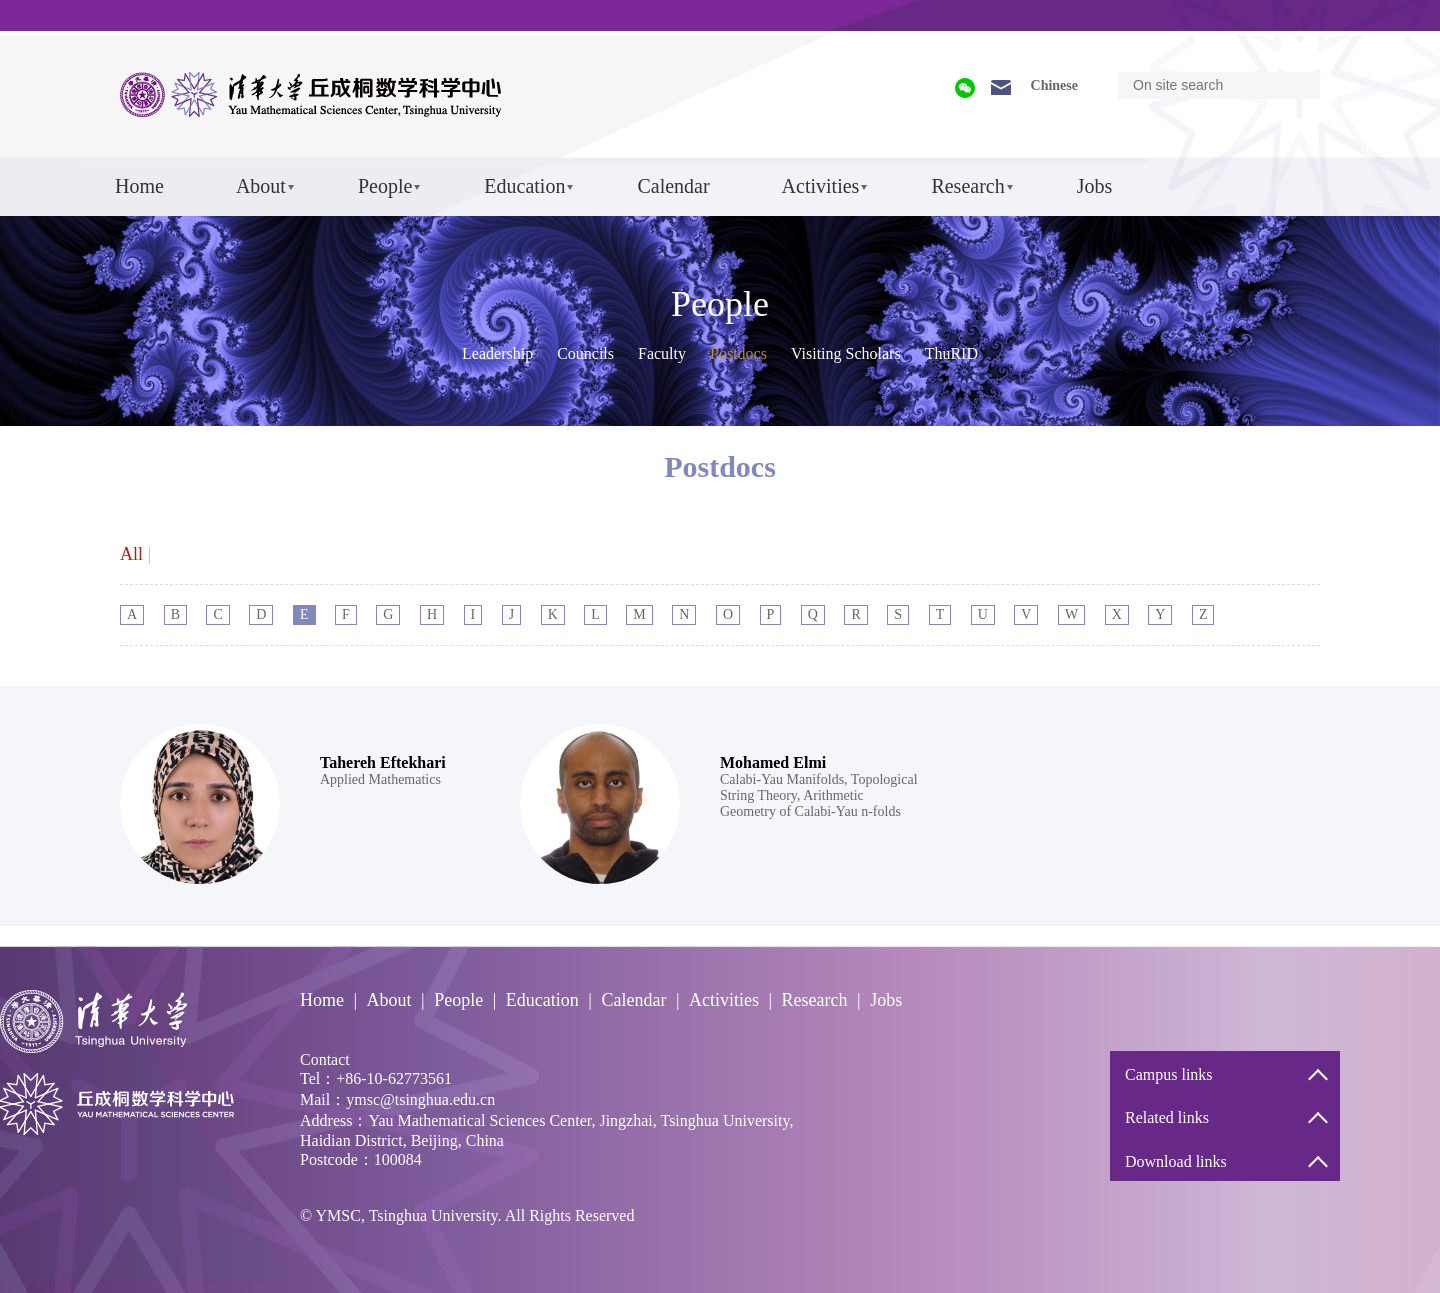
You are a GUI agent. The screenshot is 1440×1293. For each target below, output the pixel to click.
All (131, 554)
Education (524, 186)
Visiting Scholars (846, 353)
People (385, 186)
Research (967, 186)
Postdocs (738, 353)
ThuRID (951, 353)
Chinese (1054, 85)
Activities (821, 186)
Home (139, 186)
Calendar (673, 186)
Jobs (1095, 186)
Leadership (497, 353)
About (261, 186)
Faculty (662, 353)
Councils (585, 353)
